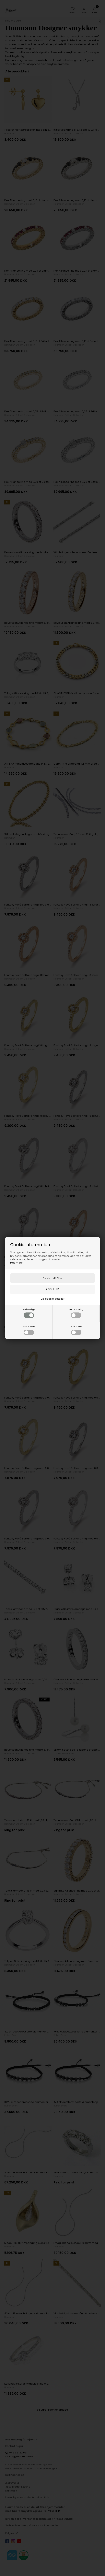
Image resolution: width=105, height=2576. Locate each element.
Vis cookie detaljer (52, 1299)
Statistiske (76, 1330)
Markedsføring (76, 1313)
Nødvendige (29, 1313)
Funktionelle (29, 1330)
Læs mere (16, 1262)
